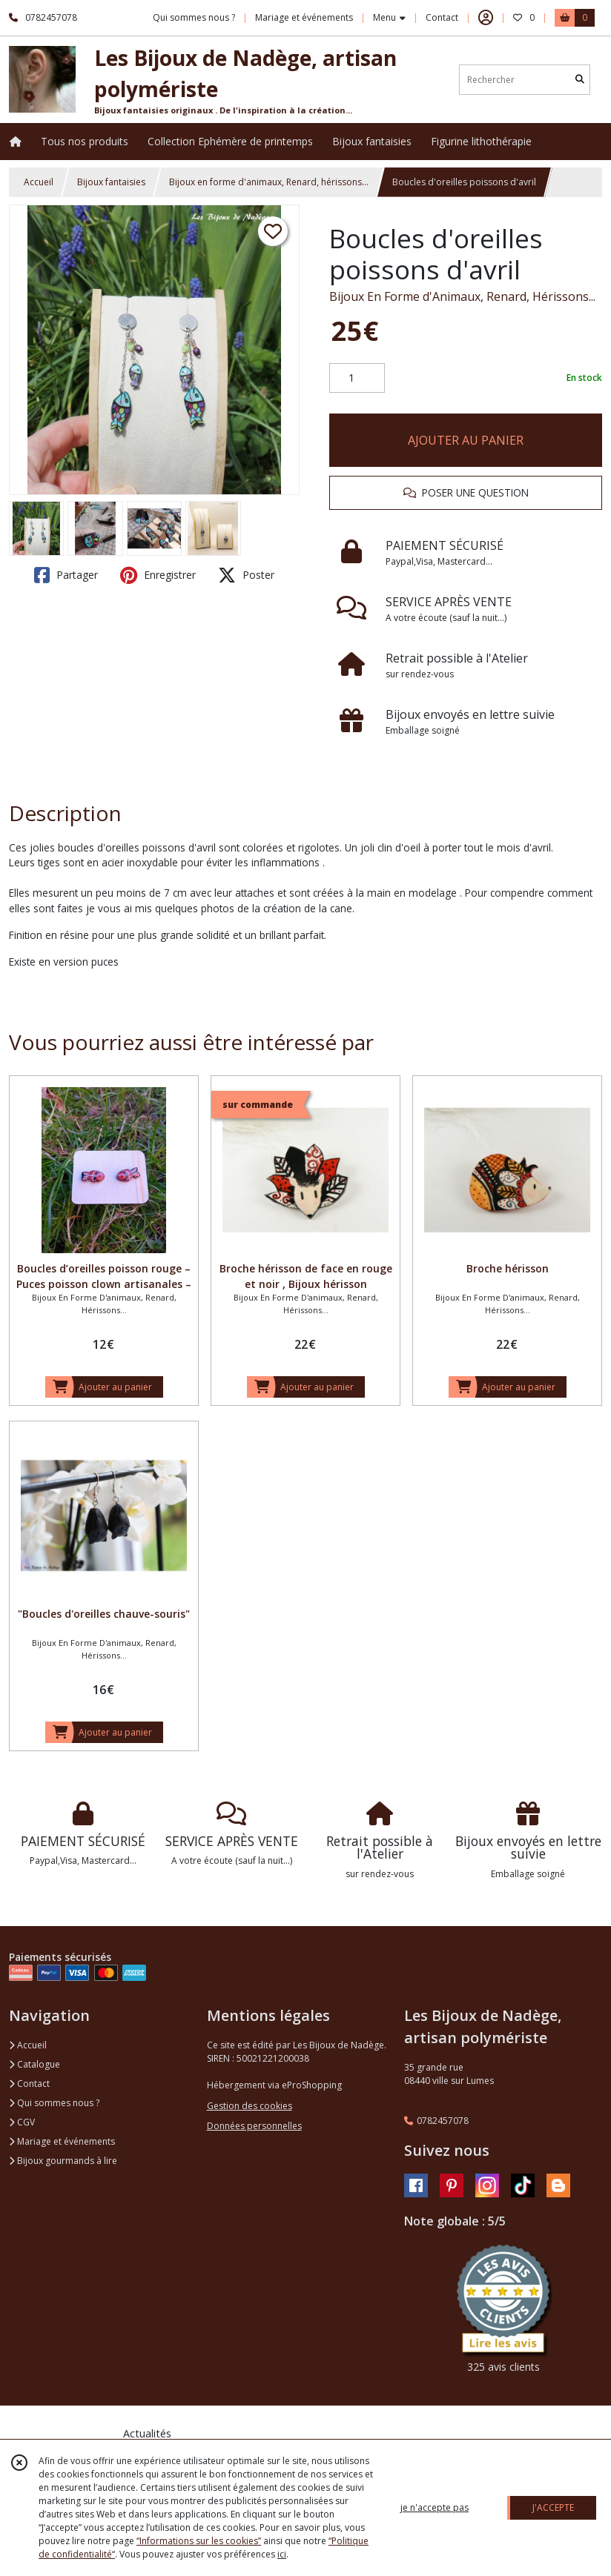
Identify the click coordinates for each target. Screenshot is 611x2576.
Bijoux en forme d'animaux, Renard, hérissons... (269, 182)
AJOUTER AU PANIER (466, 440)
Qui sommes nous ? (54, 2103)
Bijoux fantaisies (111, 182)
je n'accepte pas (434, 2507)
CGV (22, 2122)
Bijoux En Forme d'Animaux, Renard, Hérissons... (462, 296)
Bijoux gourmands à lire (63, 2160)
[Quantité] (357, 378)
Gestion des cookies (249, 2105)
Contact (442, 17)
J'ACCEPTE (553, 2507)
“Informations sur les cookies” (198, 2540)
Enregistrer (158, 575)
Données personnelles (254, 2125)
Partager (66, 575)
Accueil (38, 182)
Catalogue (34, 2064)
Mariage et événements (62, 2141)
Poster (246, 575)
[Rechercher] (579, 79)
